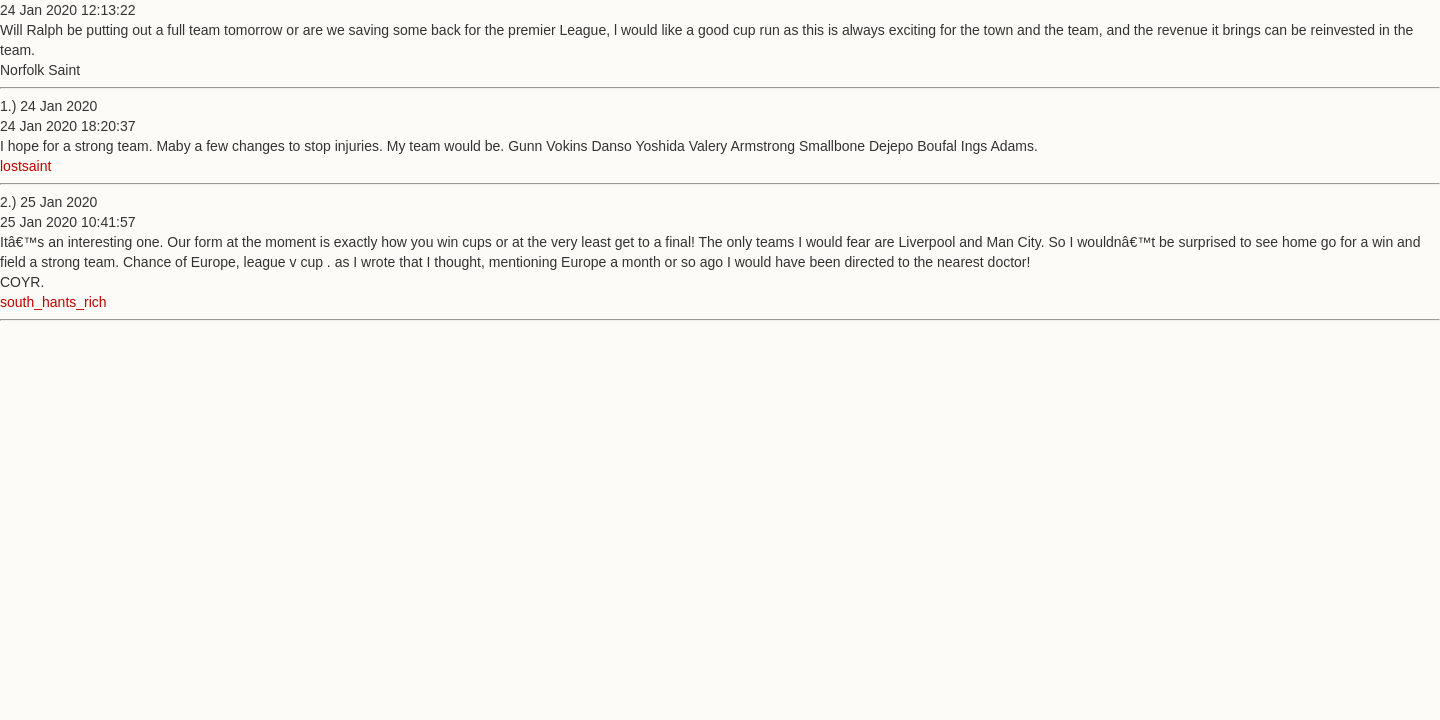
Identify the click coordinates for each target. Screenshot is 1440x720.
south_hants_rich (53, 302)
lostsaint (25, 166)
